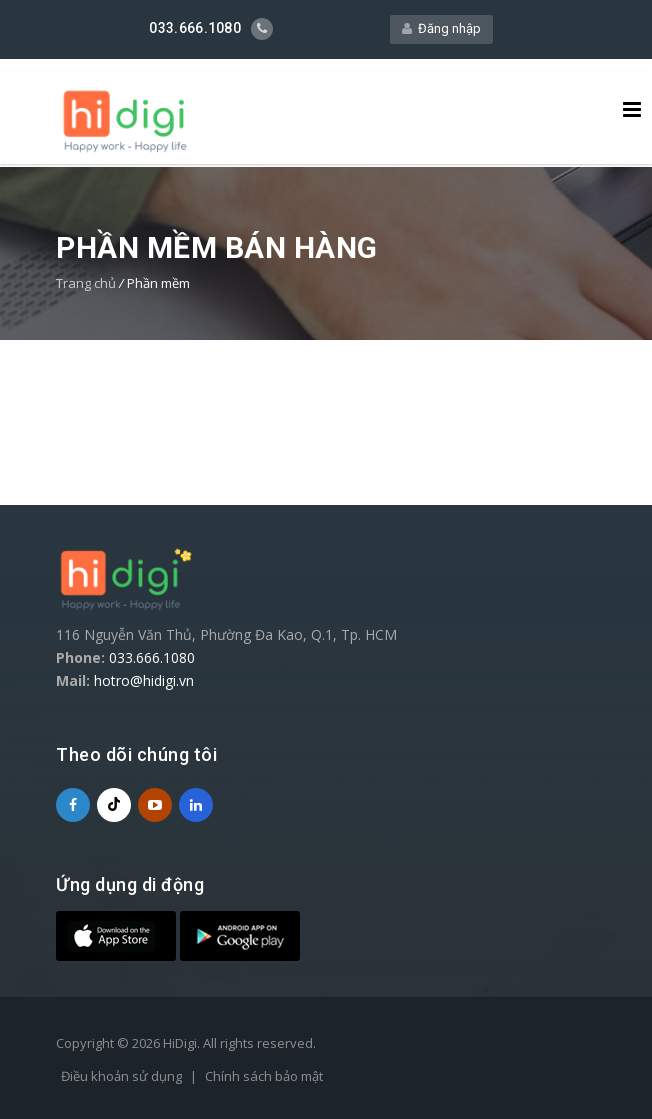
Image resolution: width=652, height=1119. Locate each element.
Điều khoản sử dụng (121, 1075)
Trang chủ (86, 282)
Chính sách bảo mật (264, 1075)
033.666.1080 (152, 656)
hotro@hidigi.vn (144, 679)
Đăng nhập (441, 27)
